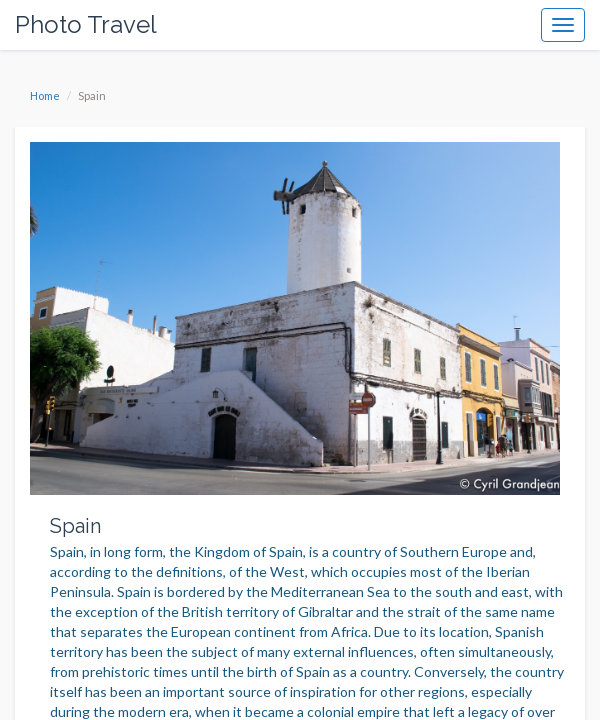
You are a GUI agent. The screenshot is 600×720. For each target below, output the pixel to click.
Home (45, 95)
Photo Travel (86, 24)
